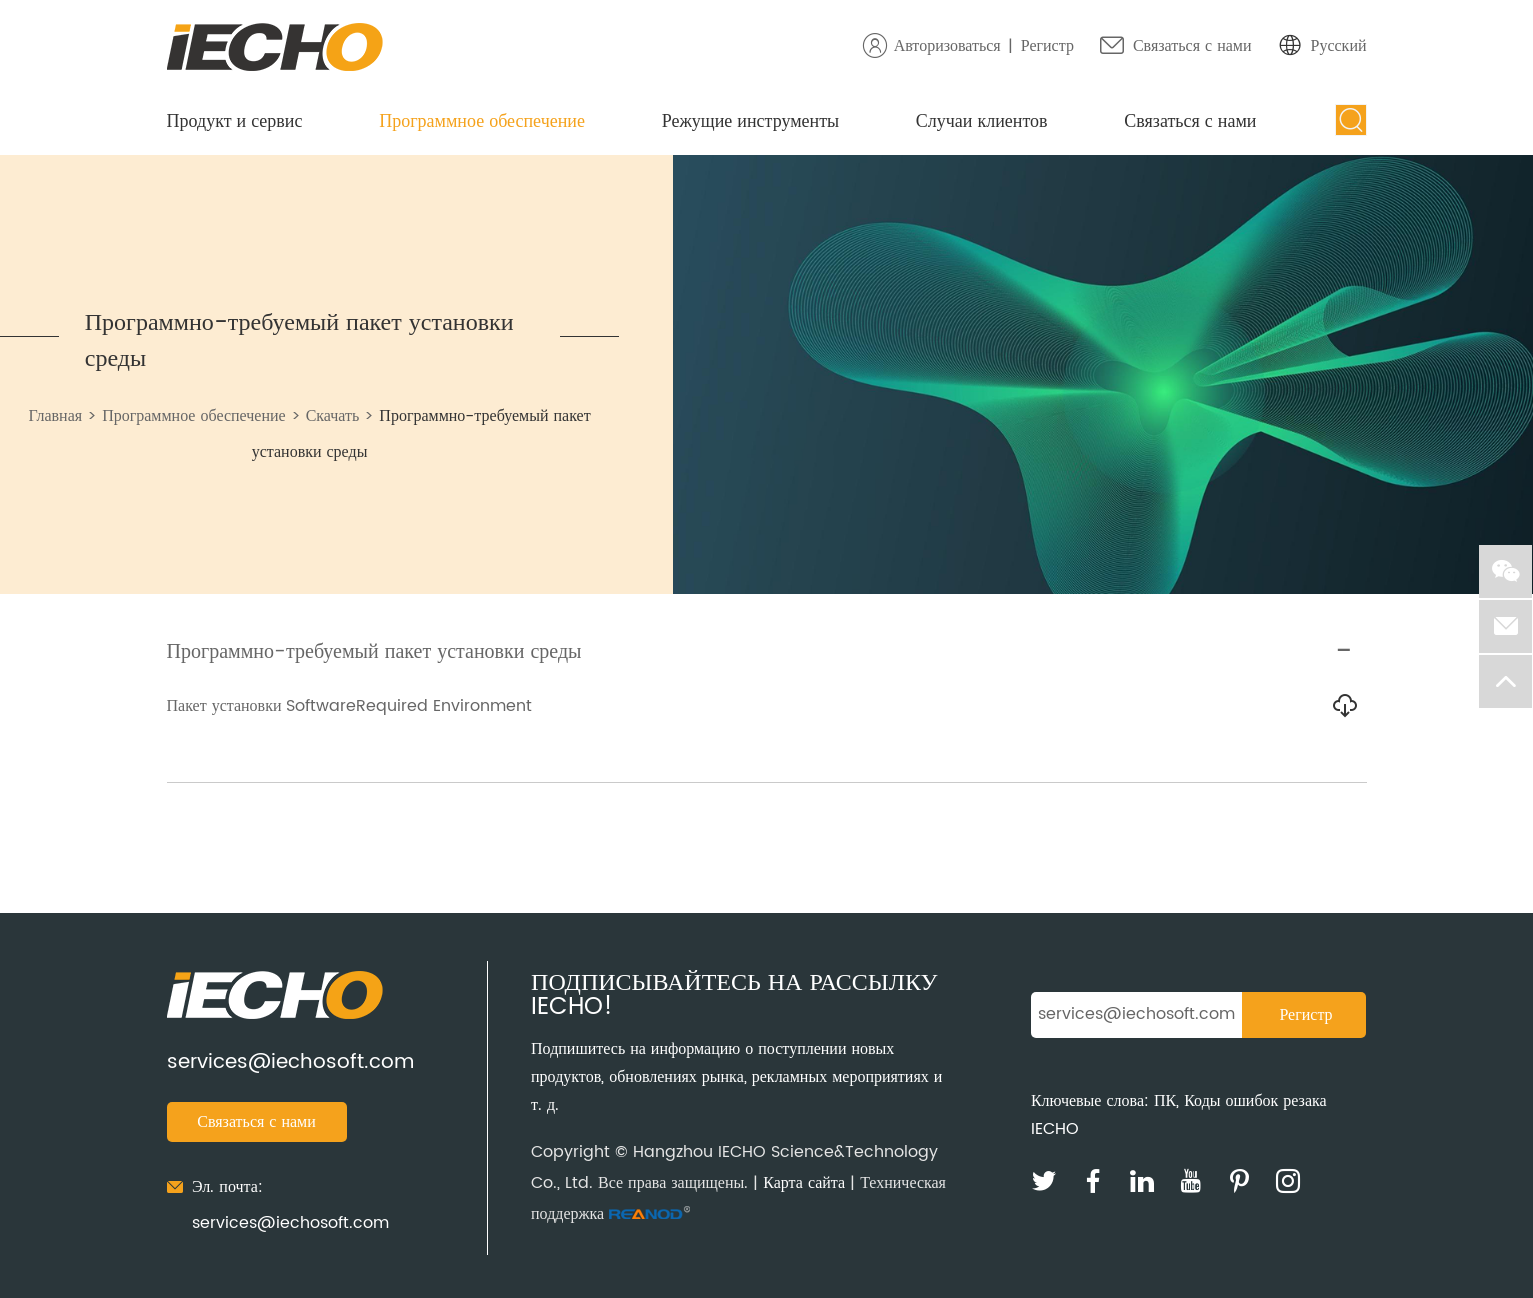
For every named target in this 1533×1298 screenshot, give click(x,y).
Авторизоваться (947, 46)
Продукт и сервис (235, 121)
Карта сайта (804, 1183)
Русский (1339, 46)
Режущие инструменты (751, 121)
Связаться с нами (1192, 46)
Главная (55, 416)
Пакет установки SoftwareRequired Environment (350, 706)
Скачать (333, 416)
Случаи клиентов (982, 121)
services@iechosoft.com (290, 1062)
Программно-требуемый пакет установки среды (299, 341)
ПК (1165, 1101)
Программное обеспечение (482, 121)
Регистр (1047, 46)
